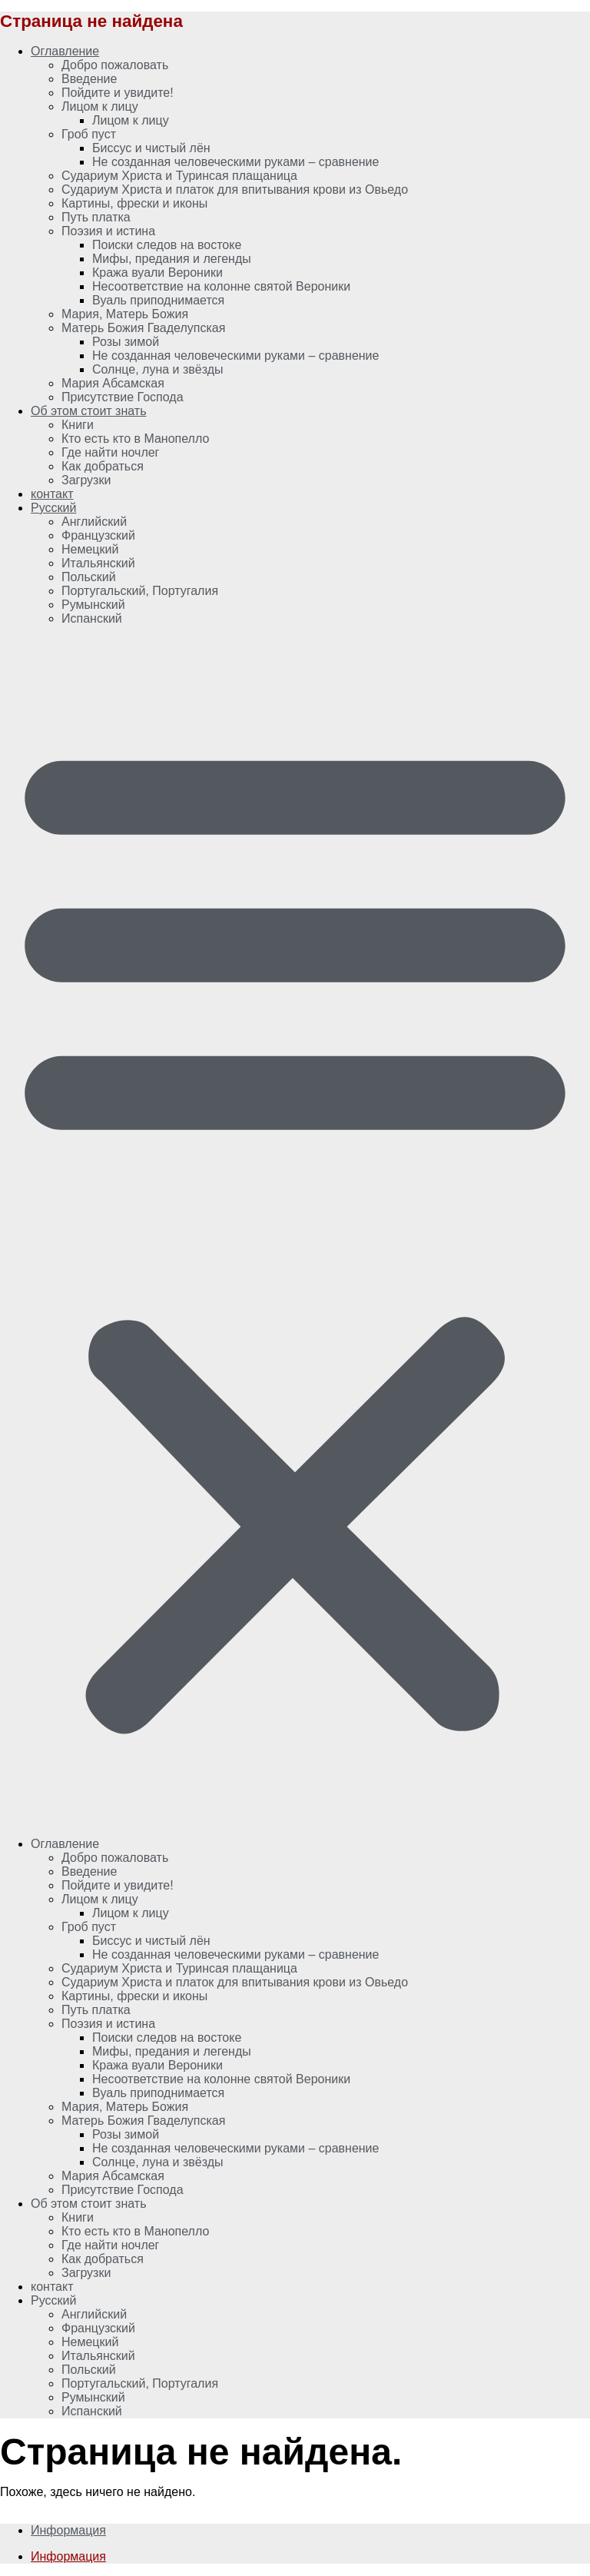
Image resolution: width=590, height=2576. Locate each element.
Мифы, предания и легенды (171, 258)
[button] (295, 1231)
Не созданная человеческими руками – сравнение (235, 161)
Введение (89, 78)
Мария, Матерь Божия (124, 314)
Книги (77, 424)
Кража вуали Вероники (157, 272)
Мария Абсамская (112, 383)
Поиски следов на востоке (166, 244)
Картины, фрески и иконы (134, 203)
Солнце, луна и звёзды (158, 369)
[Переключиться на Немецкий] (89, 549)
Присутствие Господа (122, 397)
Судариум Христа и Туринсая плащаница (179, 175)
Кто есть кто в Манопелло (135, 438)
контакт (52, 493)
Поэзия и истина (108, 231)
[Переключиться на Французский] (98, 535)
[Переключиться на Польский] (88, 576)
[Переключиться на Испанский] (91, 618)
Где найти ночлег (110, 452)
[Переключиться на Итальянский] (98, 563)
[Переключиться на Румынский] (93, 604)
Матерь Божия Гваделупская (143, 327)
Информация (68, 2530)
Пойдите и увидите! (117, 92)
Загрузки (86, 480)
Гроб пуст (88, 134)
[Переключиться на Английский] (94, 521)
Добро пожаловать (114, 64)
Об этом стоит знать (89, 410)
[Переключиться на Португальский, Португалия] (139, 590)
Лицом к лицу (99, 106)
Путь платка (96, 217)
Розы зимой (125, 341)
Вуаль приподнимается (158, 300)
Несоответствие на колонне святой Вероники (221, 286)
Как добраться (102, 466)
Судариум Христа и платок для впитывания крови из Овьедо (234, 189)
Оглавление (65, 51)
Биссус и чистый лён (151, 148)
